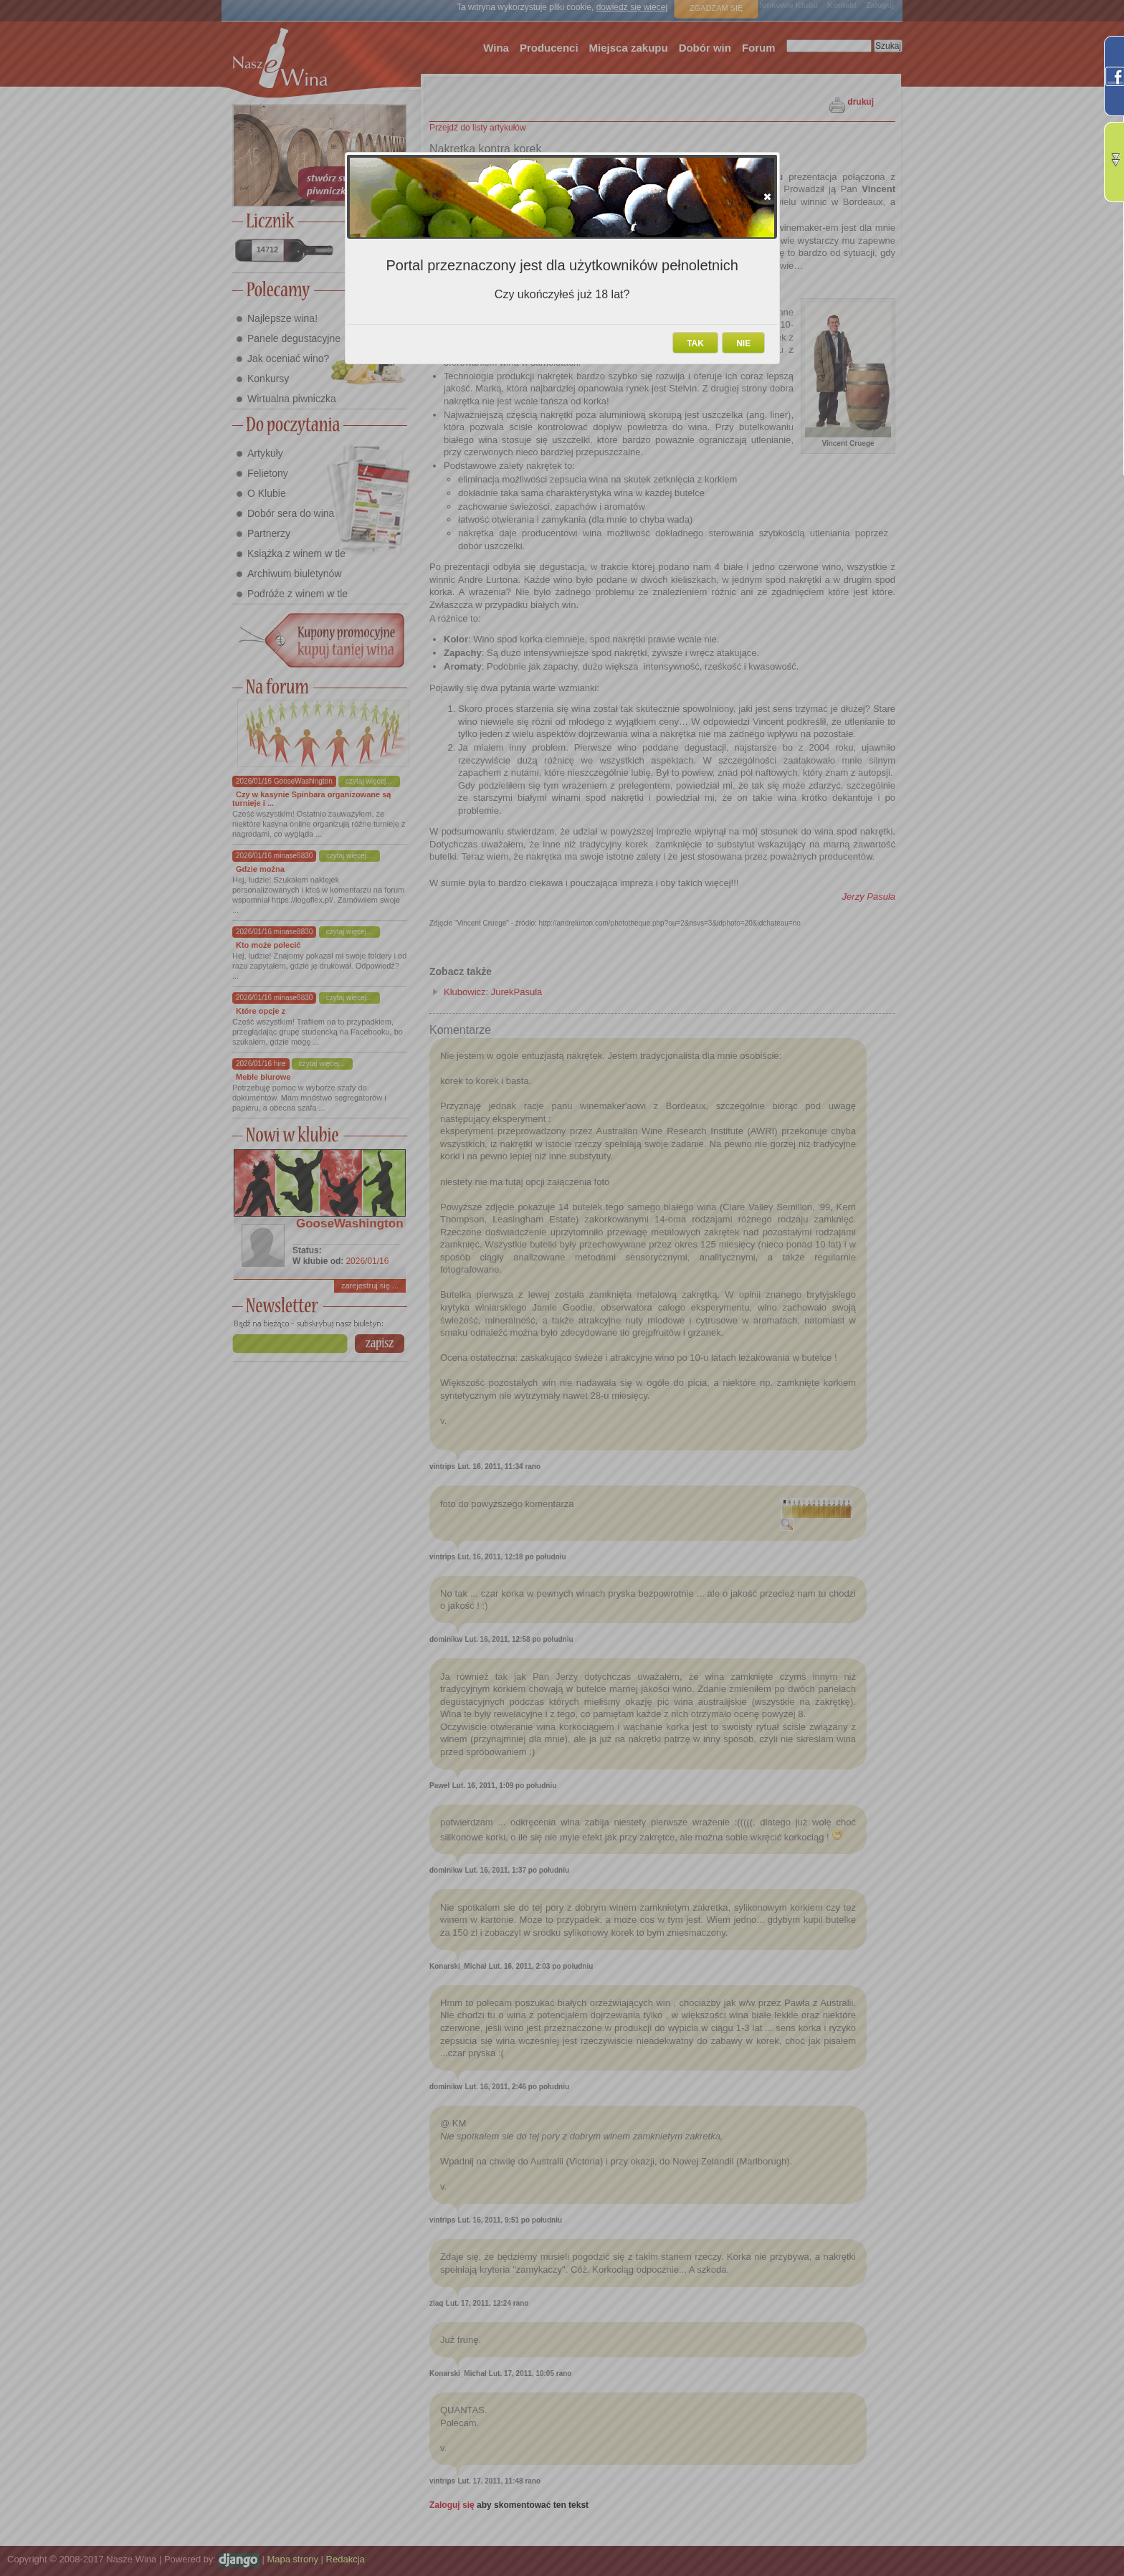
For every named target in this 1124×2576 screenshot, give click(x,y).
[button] (767, 196)
